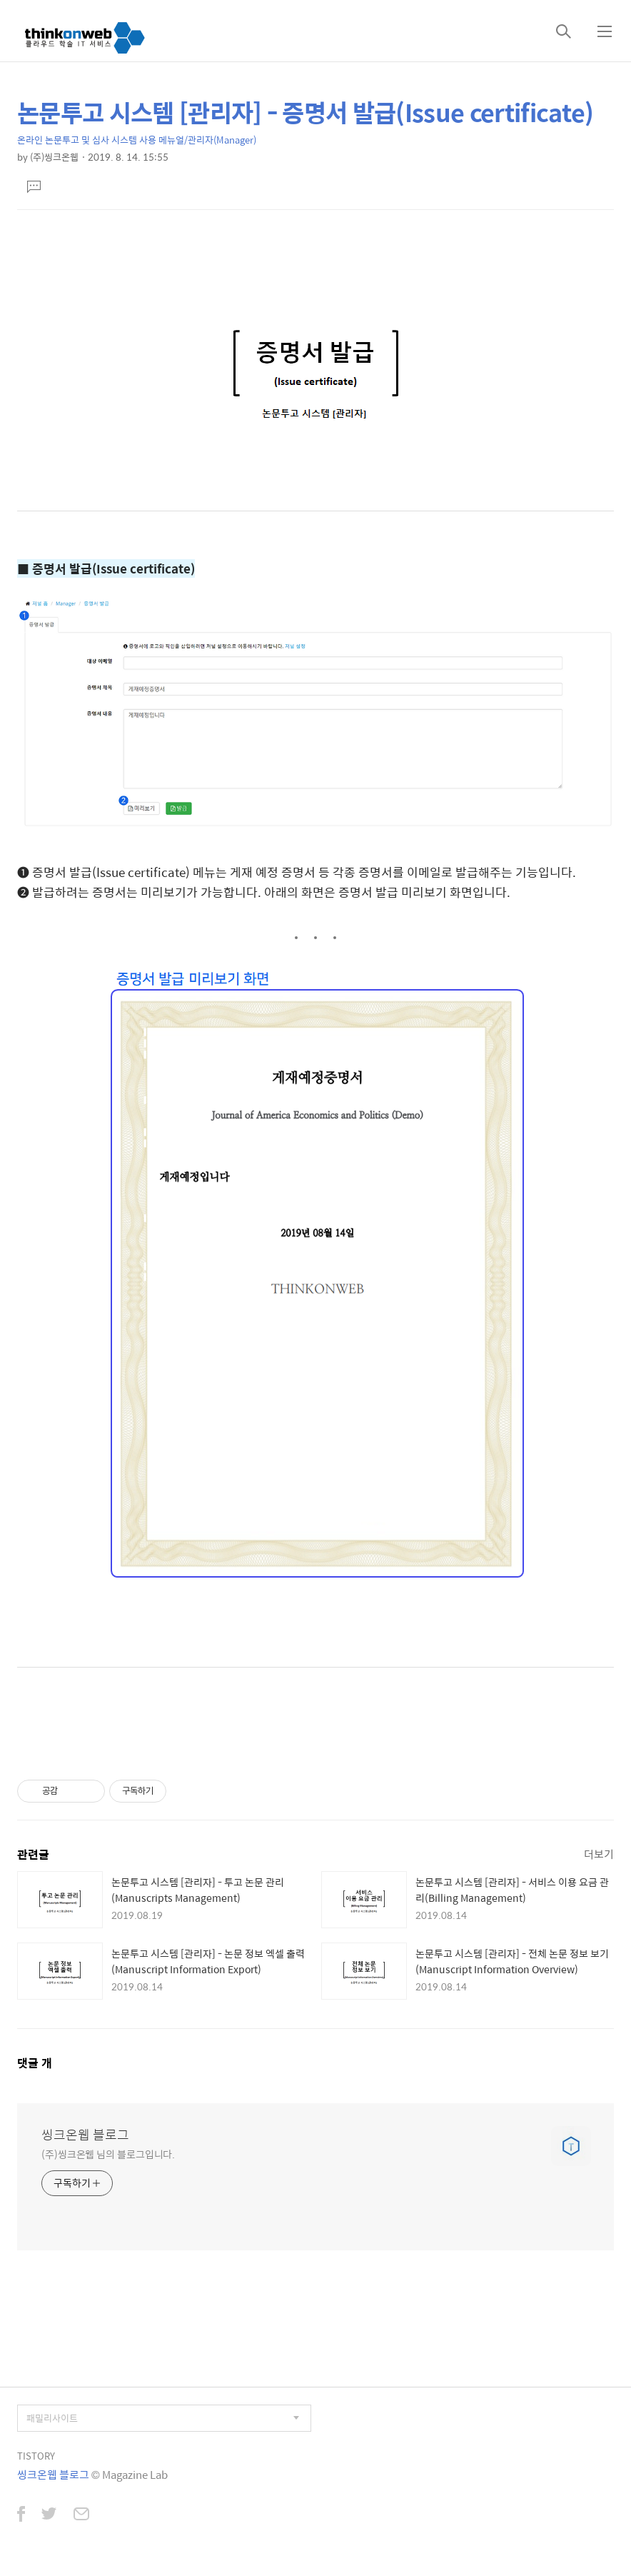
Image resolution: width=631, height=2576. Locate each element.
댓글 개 (34, 2063)
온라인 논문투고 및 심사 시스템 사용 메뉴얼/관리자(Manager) (136, 139)
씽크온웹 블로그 (85, 2134)
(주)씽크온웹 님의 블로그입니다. (108, 2153)
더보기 (599, 1853)
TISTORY (36, 2455)
